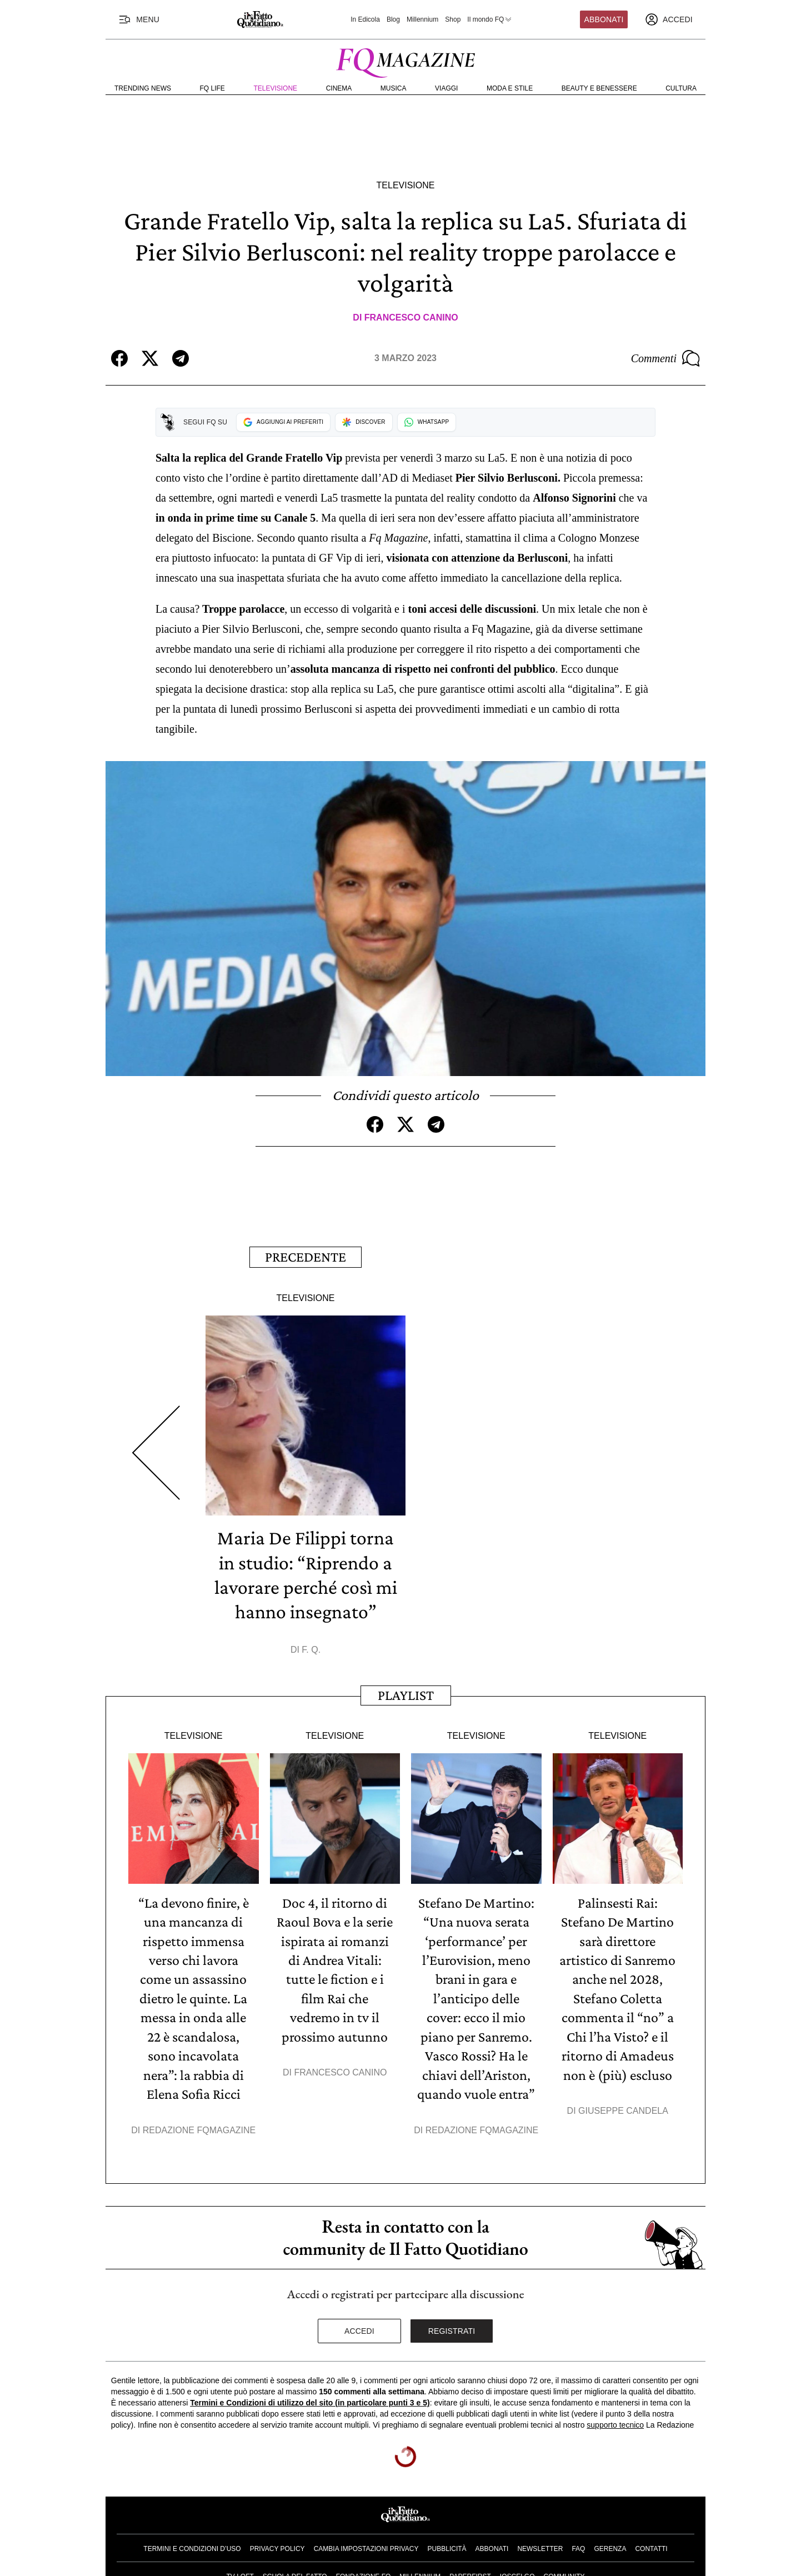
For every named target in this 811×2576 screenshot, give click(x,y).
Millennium (422, 19)
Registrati (451, 2326)
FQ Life (212, 88)
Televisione (275, 88)
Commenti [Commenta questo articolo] (665, 358)
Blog (393, 19)
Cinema (339, 88)
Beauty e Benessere (599, 88)
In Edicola (365, 19)
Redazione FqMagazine (199, 2125)
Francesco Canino (411, 317)
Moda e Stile (510, 88)
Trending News (142, 88)
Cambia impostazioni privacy (366, 2544)
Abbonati (604, 19)
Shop (452, 19)
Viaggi (446, 88)
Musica (394, 88)
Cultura (681, 88)
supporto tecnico (615, 2419)
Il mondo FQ (490, 19)
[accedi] (669, 19)
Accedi (359, 2326)
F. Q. (311, 1648)
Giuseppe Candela (623, 2106)
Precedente (305, 1256)
